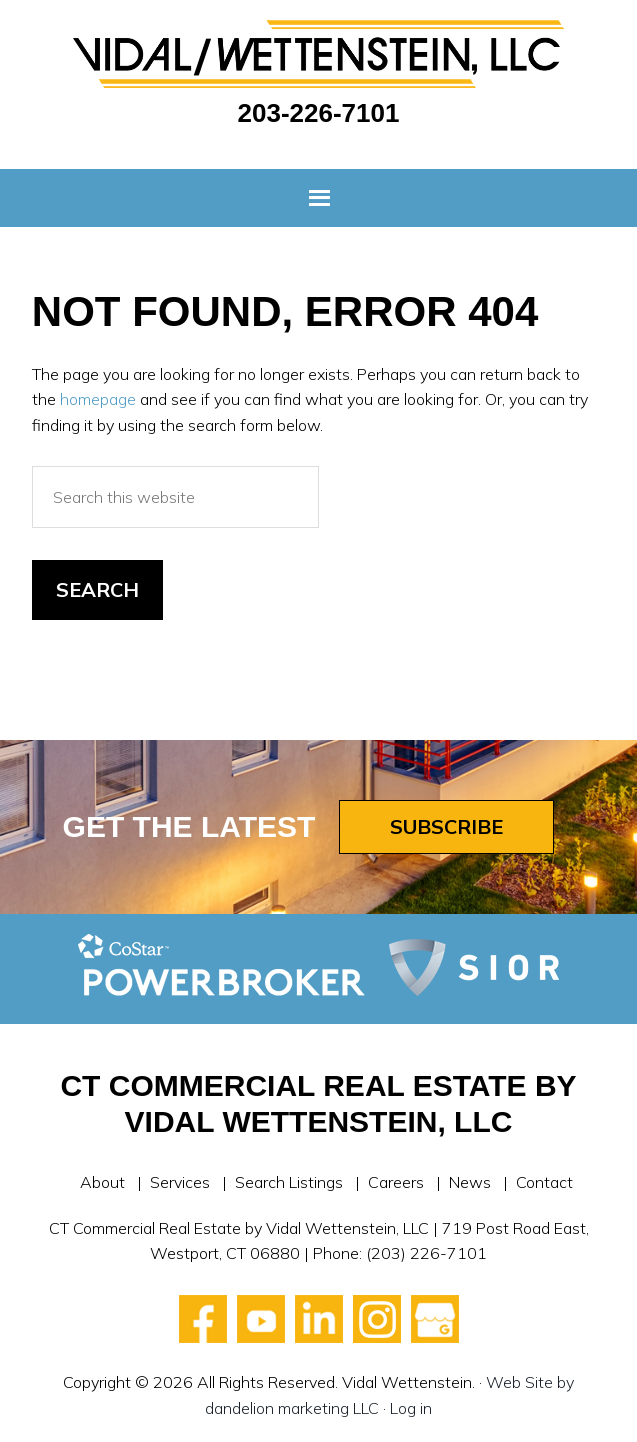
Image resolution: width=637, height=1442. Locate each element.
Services (180, 1182)
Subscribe (446, 826)
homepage (98, 399)
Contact (544, 1182)
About (102, 1182)
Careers (396, 1182)
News (470, 1182)
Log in (411, 1408)
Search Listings (289, 1182)
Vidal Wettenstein (318, 54)
